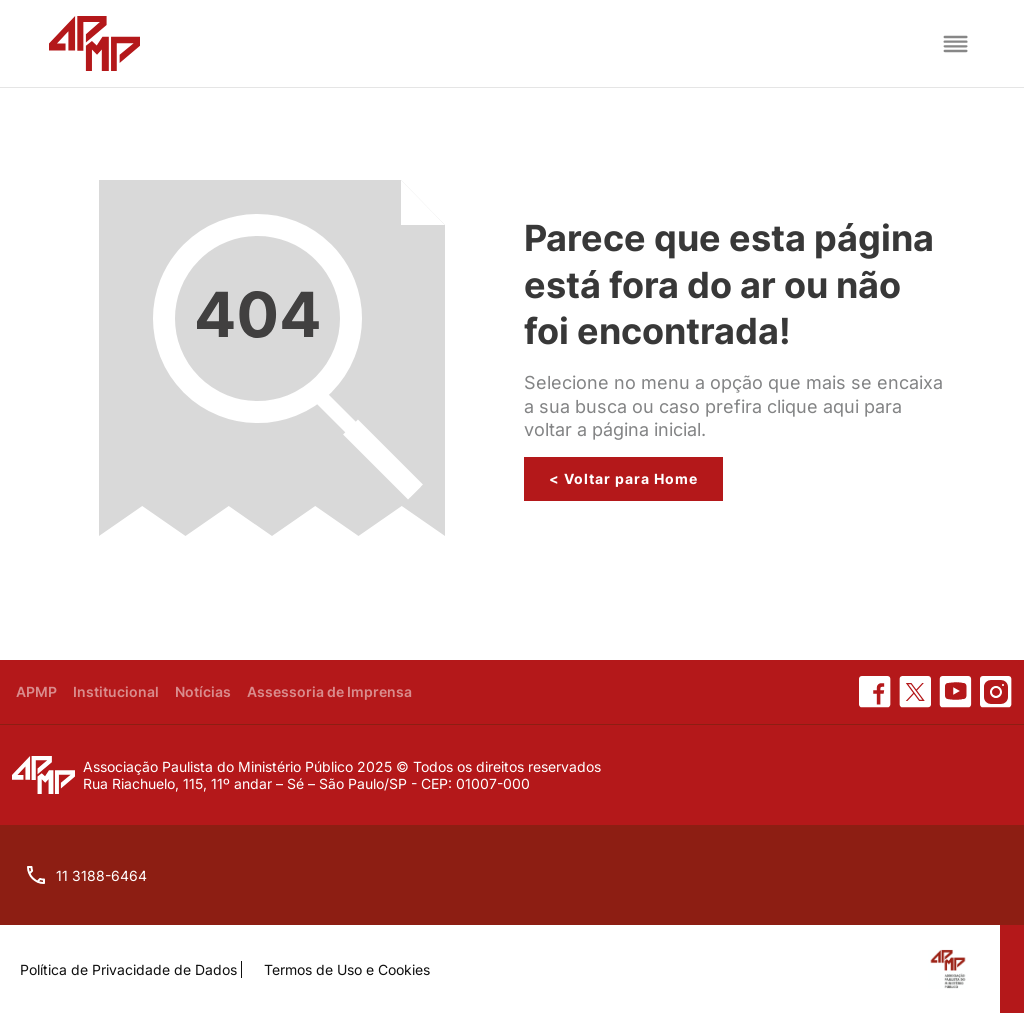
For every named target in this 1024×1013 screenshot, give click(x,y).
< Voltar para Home (623, 478)
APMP (36, 691)
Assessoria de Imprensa (329, 691)
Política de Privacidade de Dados (128, 969)
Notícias (203, 691)
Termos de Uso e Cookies (347, 969)
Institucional (116, 691)
